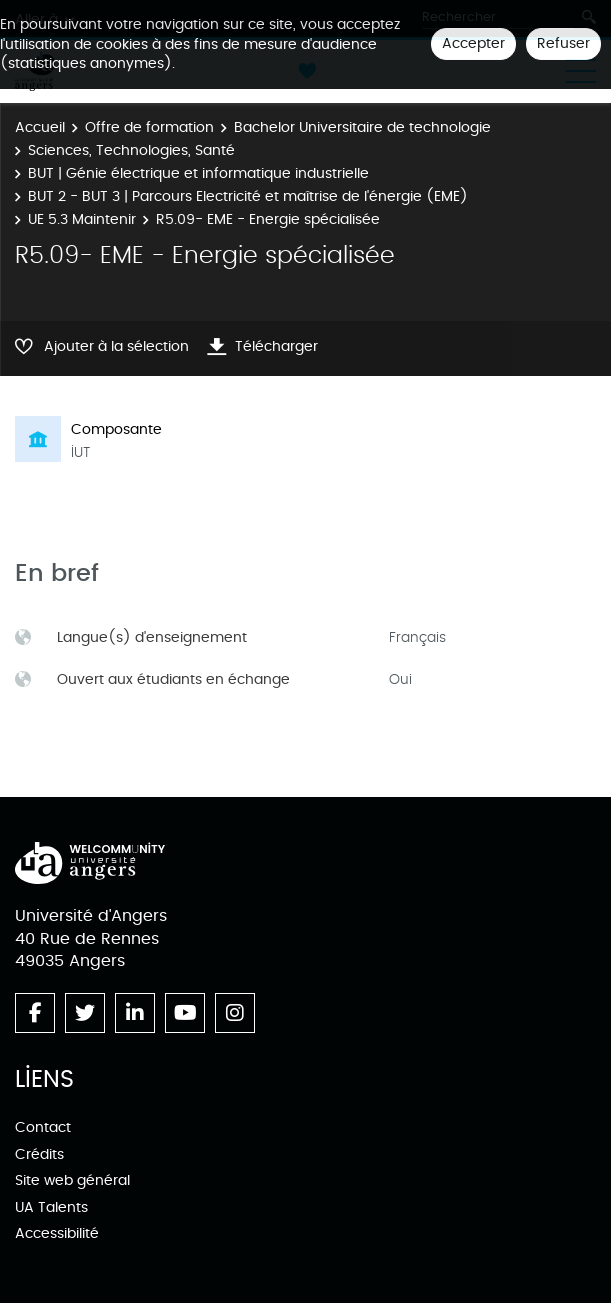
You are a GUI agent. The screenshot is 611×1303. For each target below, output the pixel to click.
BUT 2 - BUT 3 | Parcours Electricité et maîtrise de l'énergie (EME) (248, 196)
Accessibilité (57, 1233)
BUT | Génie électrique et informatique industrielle (198, 173)
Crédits (39, 1154)
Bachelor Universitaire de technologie (362, 127)
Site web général (72, 1180)
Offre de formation (149, 127)
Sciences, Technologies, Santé (131, 150)
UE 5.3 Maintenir (82, 219)
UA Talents (51, 1207)
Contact (43, 1127)
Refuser (563, 43)
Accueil (40, 127)
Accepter (473, 43)
